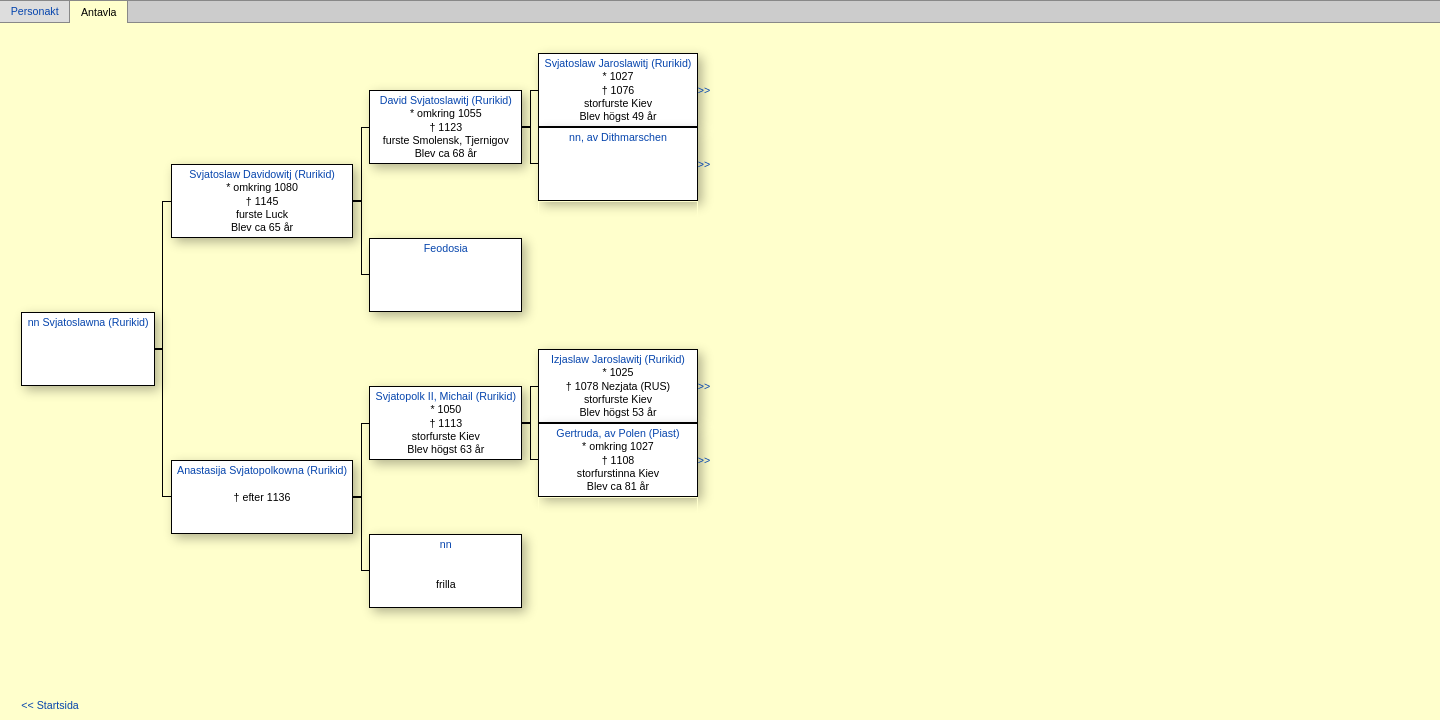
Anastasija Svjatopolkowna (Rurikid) (262, 470)
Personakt (35, 12)
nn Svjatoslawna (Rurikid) (88, 322)
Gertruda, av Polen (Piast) (617, 433)
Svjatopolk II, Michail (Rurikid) (446, 396)
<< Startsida (49, 705)
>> (704, 90)
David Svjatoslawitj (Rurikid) (446, 100)
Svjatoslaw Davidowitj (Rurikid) (262, 174)
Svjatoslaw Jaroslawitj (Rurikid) (618, 63)
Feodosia (446, 248)
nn (446, 544)
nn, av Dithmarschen (618, 137)
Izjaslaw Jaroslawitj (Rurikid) (618, 359)
